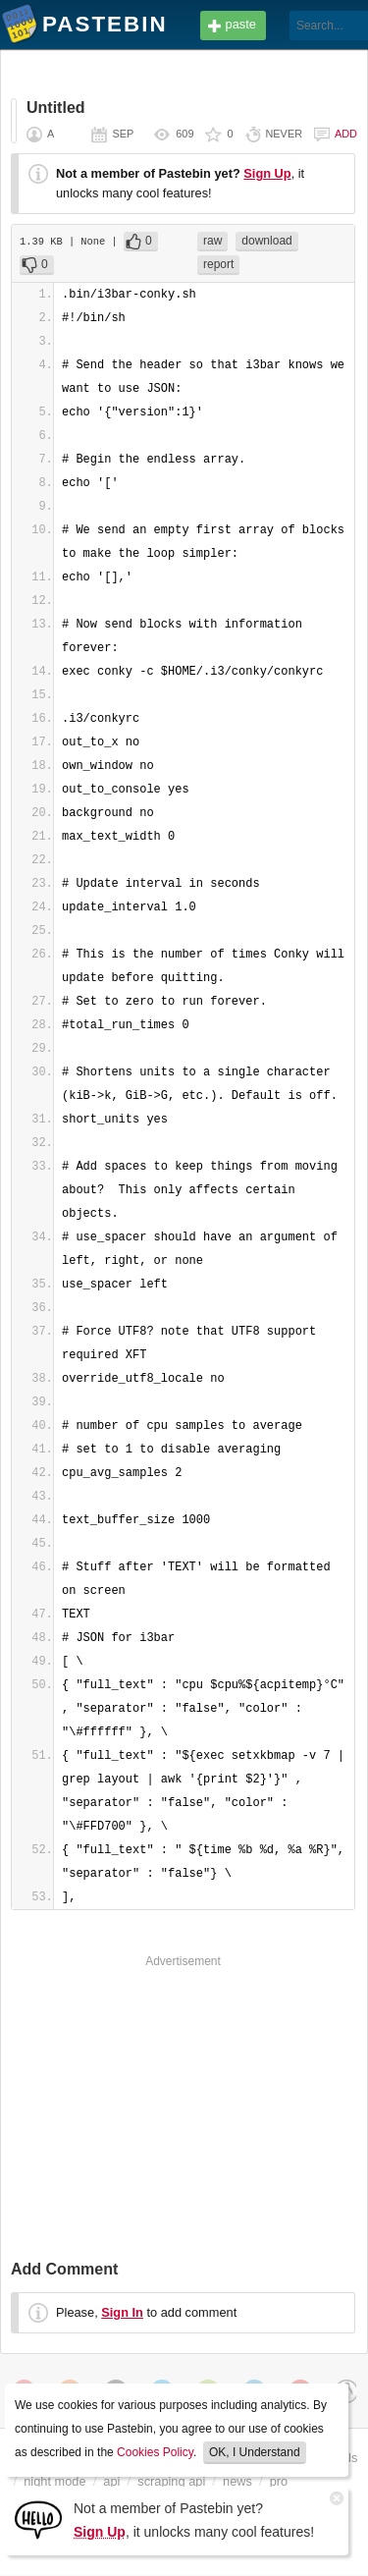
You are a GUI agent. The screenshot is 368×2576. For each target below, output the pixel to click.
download (266, 240)
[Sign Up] (38, 2518)
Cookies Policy (155, 2452)
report (218, 264)
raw (212, 240)
